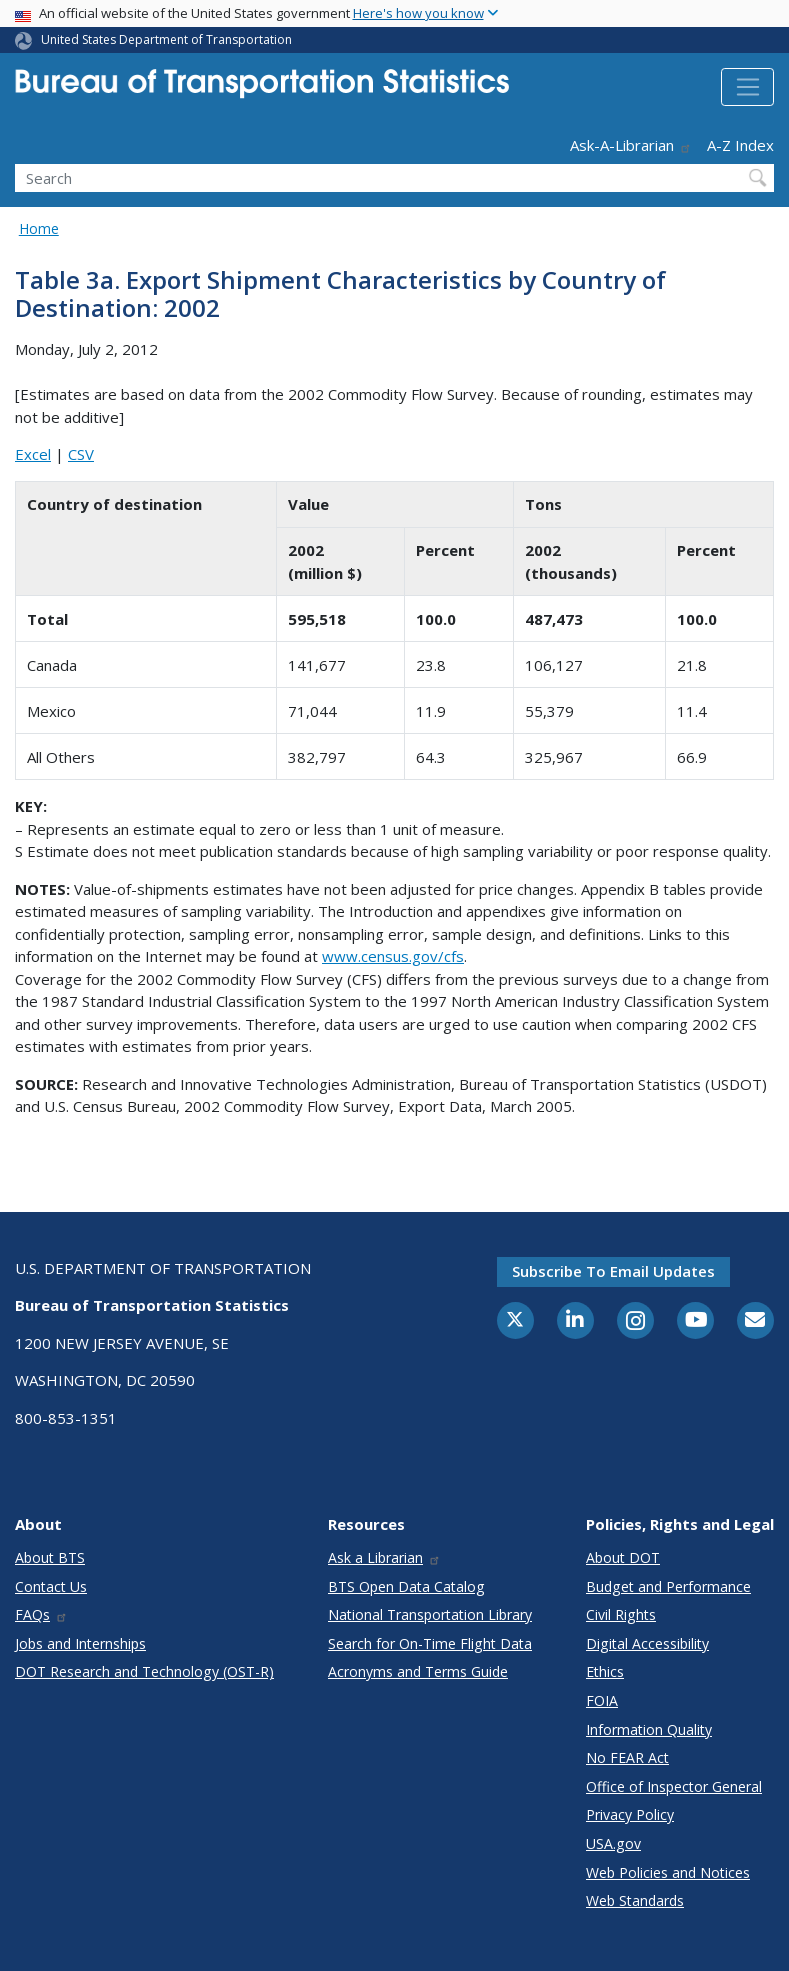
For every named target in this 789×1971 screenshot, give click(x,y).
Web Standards (635, 1900)
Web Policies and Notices (668, 1872)
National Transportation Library (430, 1614)
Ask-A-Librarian (631, 145)
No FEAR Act (627, 1757)
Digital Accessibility (647, 1643)
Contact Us (51, 1586)
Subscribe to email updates (613, 1271)
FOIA (602, 1700)
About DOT (623, 1557)
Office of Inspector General (674, 1786)
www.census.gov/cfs (393, 956)
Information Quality (649, 1729)
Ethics (605, 1671)
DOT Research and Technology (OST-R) (144, 1671)
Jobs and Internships (80, 1643)
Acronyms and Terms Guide (418, 1671)
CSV (81, 454)
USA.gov (613, 1843)
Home (39, 228)
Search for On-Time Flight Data (430, 1643)
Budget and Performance (668, 1586)
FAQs (41, 1614)
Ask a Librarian (384, 1557)
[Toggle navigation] (747, 87)
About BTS (50, 1557)
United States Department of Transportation (166, 39)
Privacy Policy (630, 1814)
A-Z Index (740, 145)
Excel (33, 454)
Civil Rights (621, 1614)
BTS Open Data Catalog (406, 1586)
